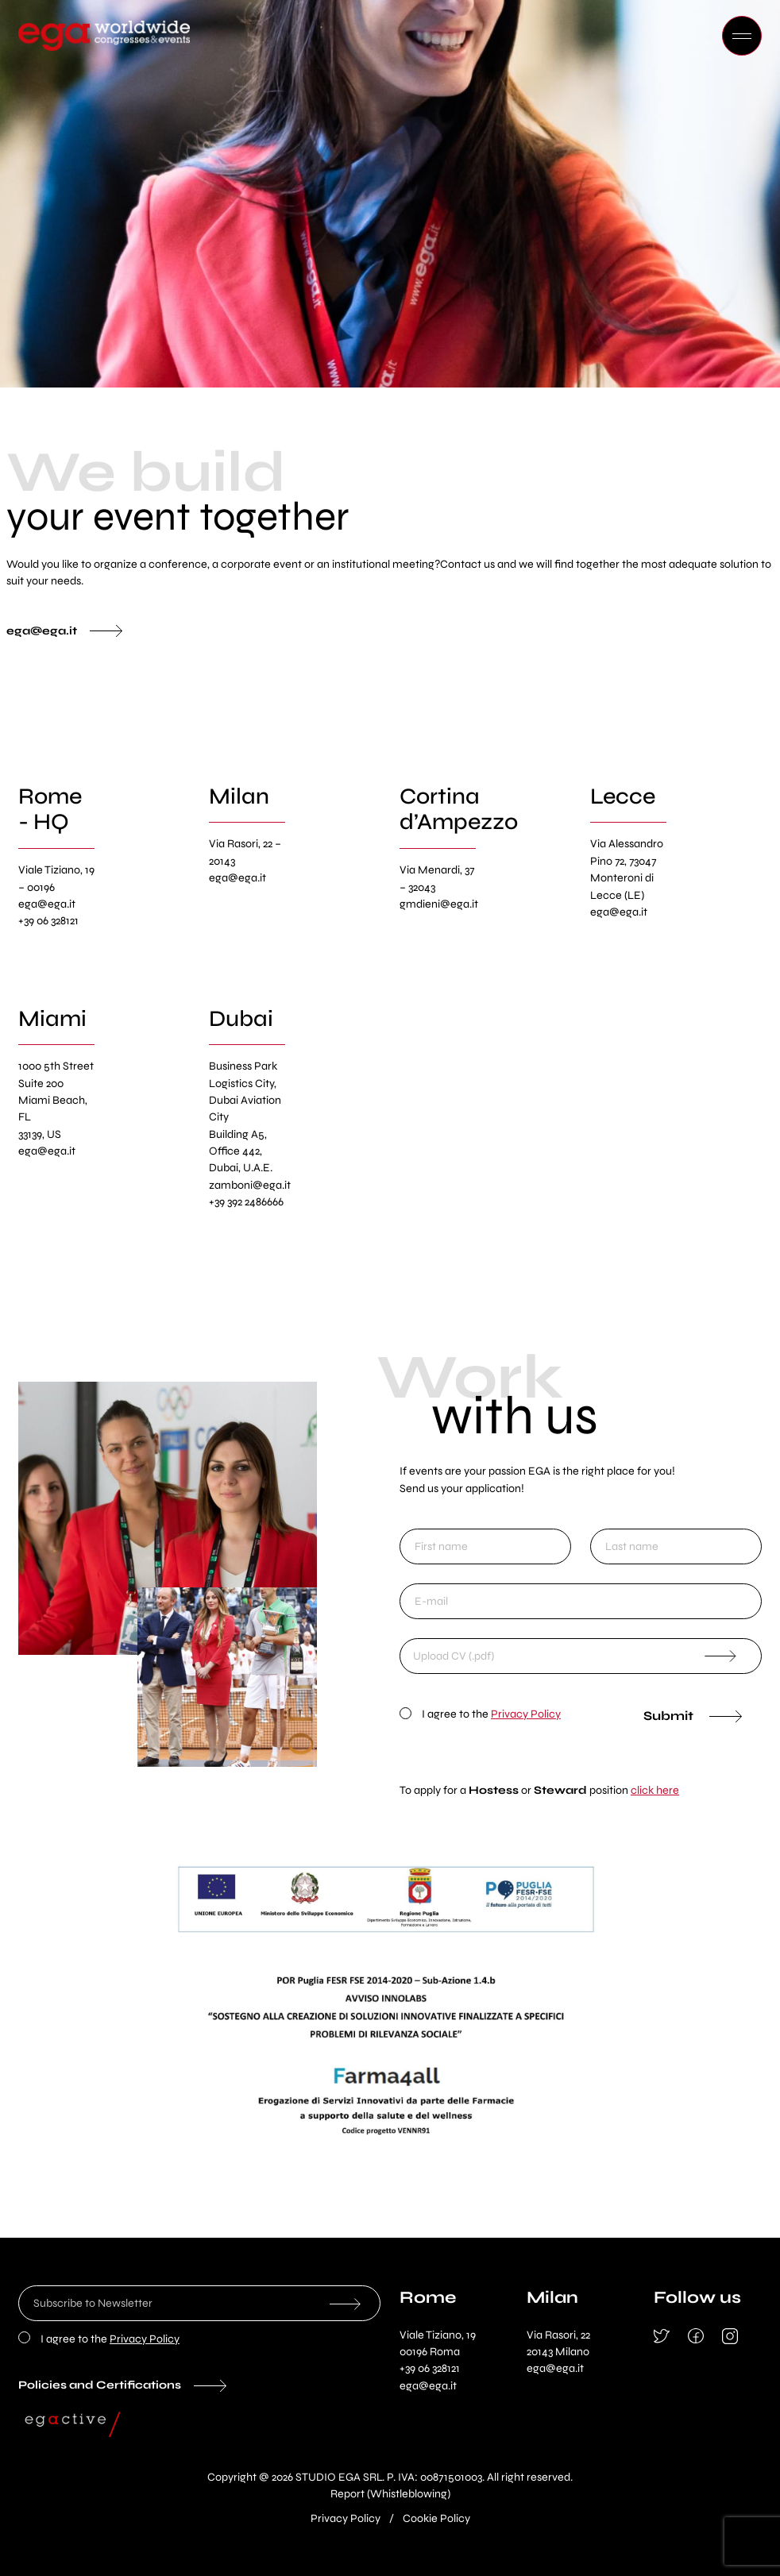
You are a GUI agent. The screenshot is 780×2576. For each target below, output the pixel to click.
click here (655, 1790)
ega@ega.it (41, 631)
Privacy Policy (526, 1714)
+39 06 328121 (430, 2368)
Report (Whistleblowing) (390, 2494)
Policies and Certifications (99, 2385)
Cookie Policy (436, 2518)
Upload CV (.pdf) (453, 1656)
